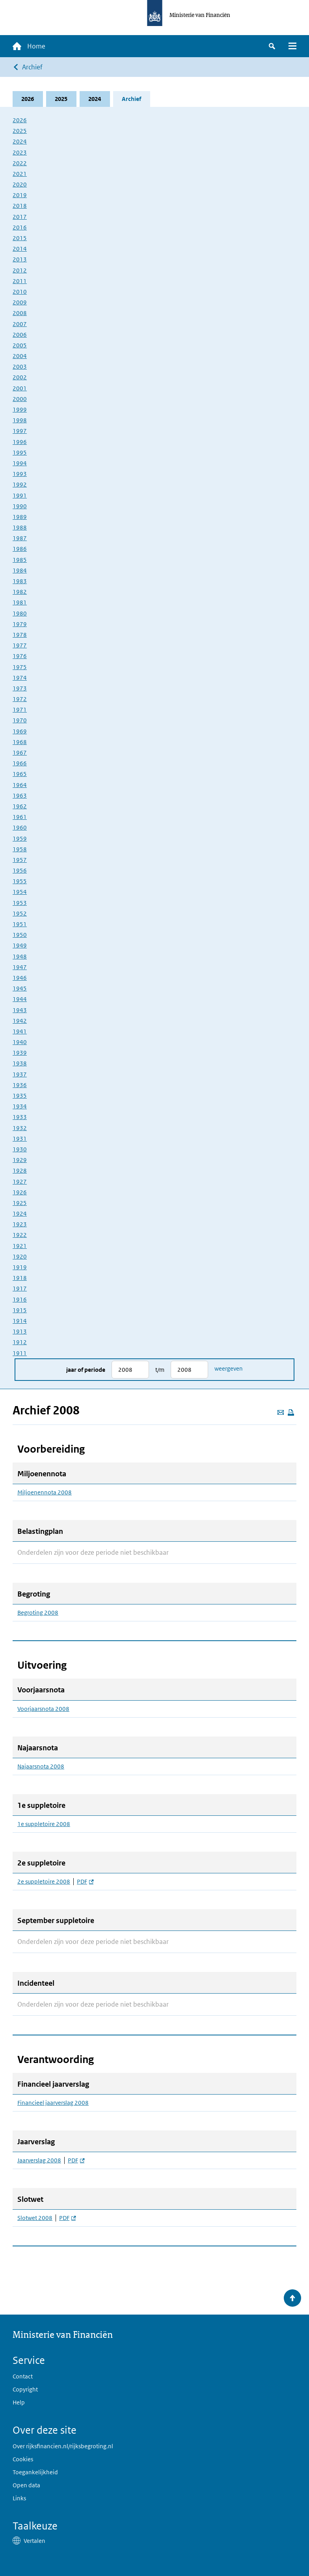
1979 (20, 624)
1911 (20, 1353)
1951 (20, 924)
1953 (20, 903)
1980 (20, 613)
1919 (20, 1267)
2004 (20, 356)
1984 (20, 570)
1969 (20, 731)
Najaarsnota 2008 (40, 1766)
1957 (20, 860)
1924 (20, 1213)
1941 (20, 1031)
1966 (20, 763)
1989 (20, 516)
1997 (20, 431)
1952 (20, 913)
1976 (20, 656)
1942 (20, 1020)
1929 (20, 1160)
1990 (20, 506)
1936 (20, 1085)
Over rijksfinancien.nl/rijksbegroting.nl (63, 2446)
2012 (20, 270)
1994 (20, 463)
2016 (20, 227)
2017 (20, 216)
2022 (20, 163)
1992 (20, 484)
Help (19, 2402)
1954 (20, 892)
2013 (20, 259)
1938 (20, 1063)
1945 (20, 988)
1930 (20, 1149)
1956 (20, 870)
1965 (20, 774)
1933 (20, 1117)
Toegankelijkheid (35, 2472)
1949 (20, 945)
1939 (20, 1052)
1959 (20, 838)
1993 (20, 474)
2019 (20, 195)
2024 (95, 99)
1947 (20, 967)
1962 (20, 806)
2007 (20, 324)
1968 (20, 742)
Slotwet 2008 (34, 2218)
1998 (20, 420)
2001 (20, 388)
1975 (20, 667)
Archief (32, 67)
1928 (20, 1170)
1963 (20, 795)
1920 (20, 1256)
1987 (20, 538)
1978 (20, 634)
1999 (20, 409)
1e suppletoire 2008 (43, 1824)
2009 (20, 302)
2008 (20, 313)
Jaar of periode (85, 1369)
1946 (20, 977)
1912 (20, 1342)
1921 (20, 1246)
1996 (20, 442)
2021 (20, 173)
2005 (20, 345)
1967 (20, 752)
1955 (20, 881)
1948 (20, 956)
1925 (20, 1203)
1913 (20, 1331)
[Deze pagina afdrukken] (291, 1412)
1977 (20, 645)
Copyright (25, 2389)
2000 (20, 399)
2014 (20, 248)
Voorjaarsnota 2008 (43, 1708)
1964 (20, 785)
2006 (20, 334)
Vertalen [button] (34, 2540)
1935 (20, 1095)
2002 (20, 377)
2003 (20, 366)
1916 (20, 1299)
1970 (20, 720)
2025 (61, 99)
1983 (20, 581)
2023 (20, 152)
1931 (20, 1138)
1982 (20, 591)
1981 (20, 602)
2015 (20, 238)
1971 (20, 709)
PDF (85, 1881)
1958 (20, 849)
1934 (20, 1106)
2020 (20, 184)
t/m (159, 1369)
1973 (20, 688)
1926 (20, 1192)
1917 (20, 1288)
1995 (20, 452)
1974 (20, 677)
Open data (26, 2485)
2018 (20, 206)
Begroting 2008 (37, 1612)
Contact (23, 2376)
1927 (20, 1181)
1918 (20, 1277)
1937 (20, 1074)
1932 (20, 1128)
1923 (20, 1224)
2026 (28, 99)
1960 (20, 827)
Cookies (23, 2459)
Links (19, 2498)
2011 (20, 281)
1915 (20, 1310)
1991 (20, 495)
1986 (20, 549)
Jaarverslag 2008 (39, 2160)
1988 (20, 527)
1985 (20, 559)
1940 (20, 1042)
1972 (20, 699)
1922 (20, 1235)
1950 (20, 934)
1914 (20, 1320)
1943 (20, 1010)
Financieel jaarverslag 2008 (53, 2102)
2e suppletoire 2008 (43, 1881)
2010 (20, 291)
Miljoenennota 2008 (44, 1492)
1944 (20, 999)
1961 (20, 817)
